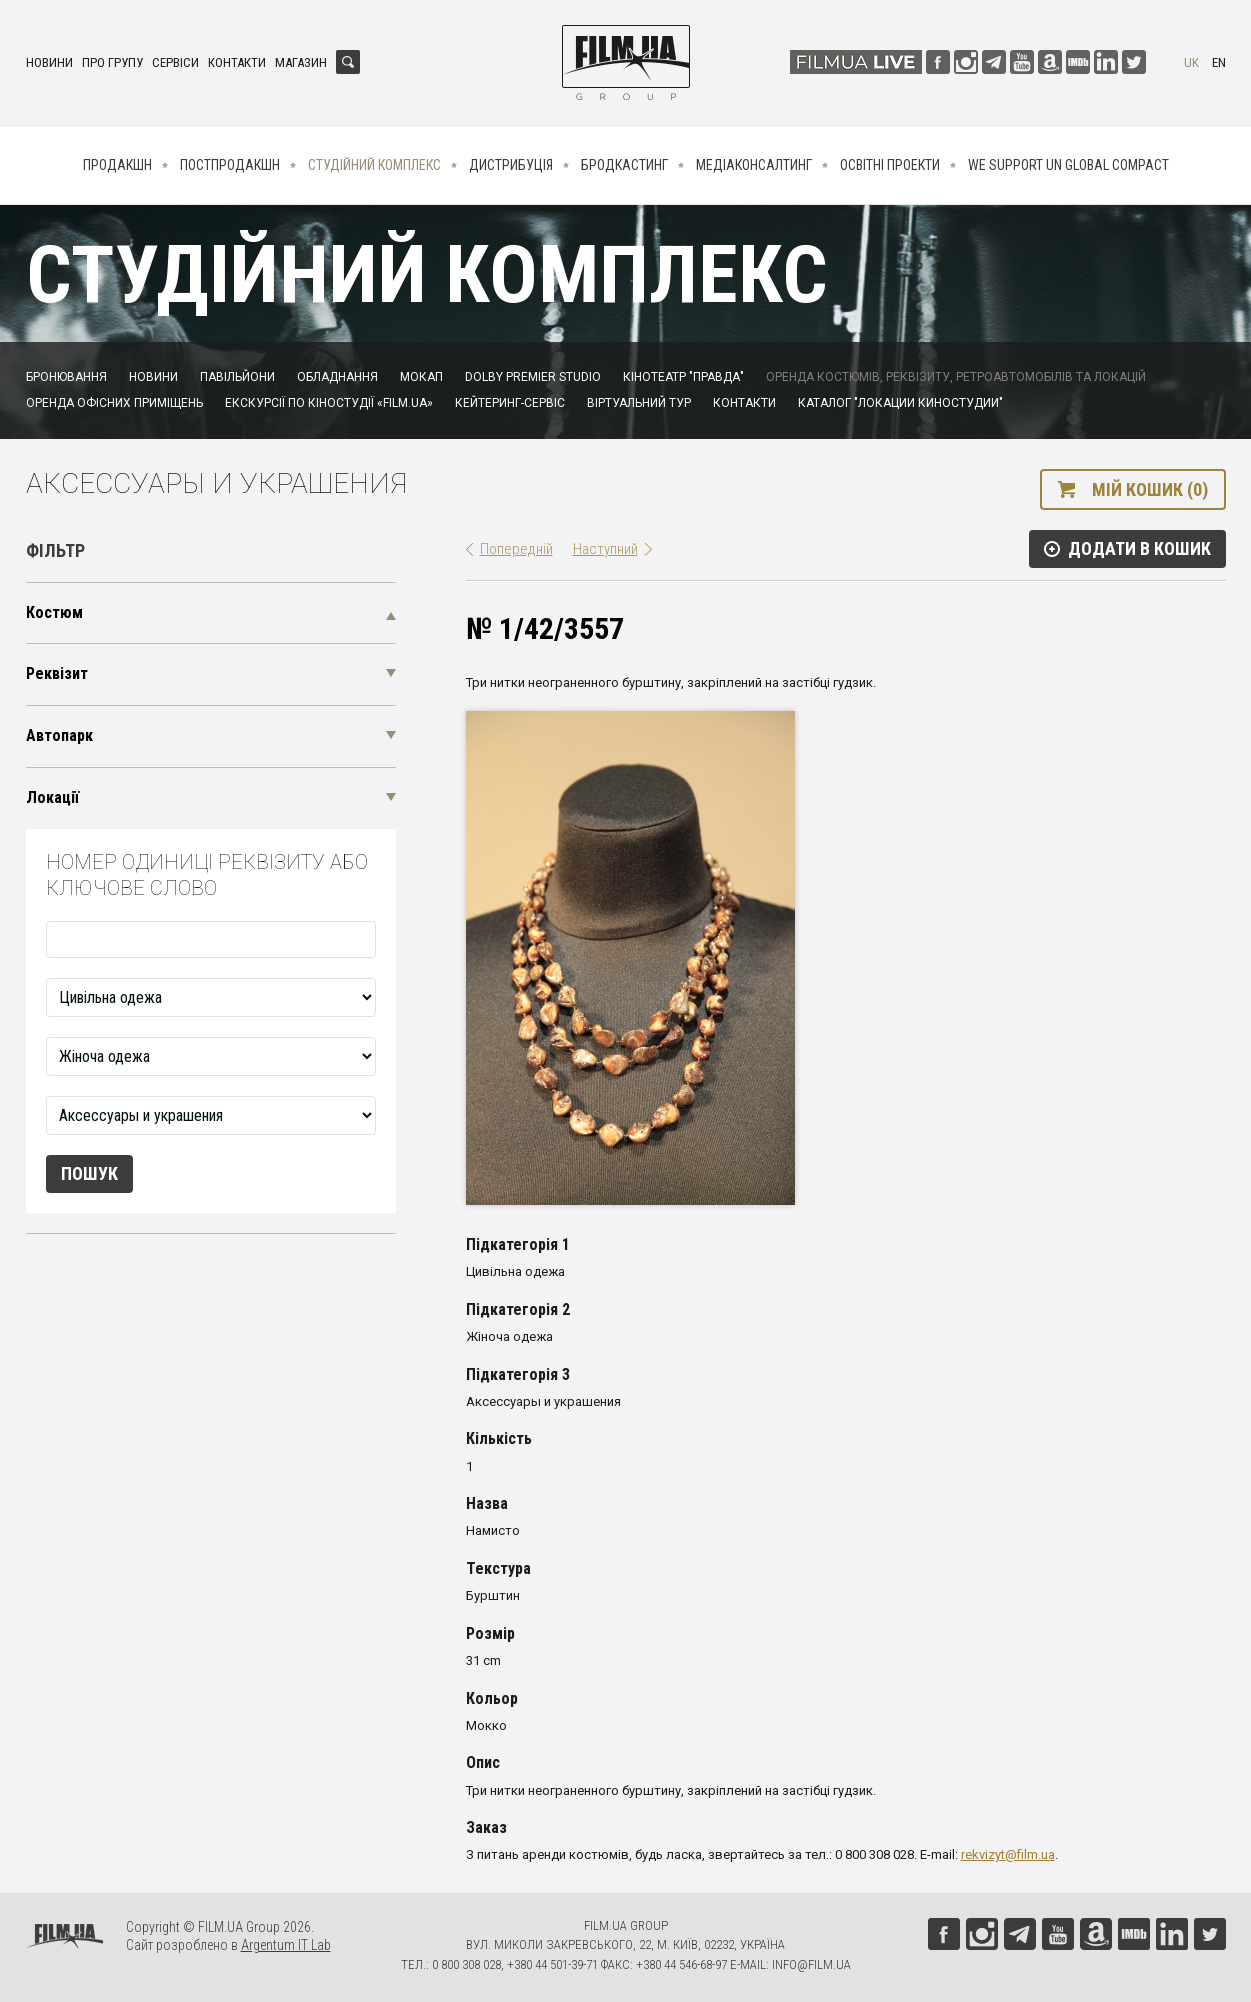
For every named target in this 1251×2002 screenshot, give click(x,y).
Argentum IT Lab (286, 1945)
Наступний (605, 549)
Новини (49, 62)
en (1219, 62)
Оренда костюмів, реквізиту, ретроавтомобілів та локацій (956, 377)
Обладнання (337, 377)
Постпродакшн (230, 165)
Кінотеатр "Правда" (683, 377)
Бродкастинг (624, 165)
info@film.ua (811, 1964)
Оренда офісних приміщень (114, 403)
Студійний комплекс (374, 165)
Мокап (421, 377)
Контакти (237, 62)
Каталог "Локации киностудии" (900, 403)
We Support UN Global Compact (1068, 165)
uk (1191, 62)
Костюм (54, 612)
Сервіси (175, 62)
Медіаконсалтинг (754, 165)
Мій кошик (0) (1150, 489)
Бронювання (66, 377)
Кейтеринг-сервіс (510, 403)
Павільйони (237, 377)
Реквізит (57, 673)
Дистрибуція (511, 165)
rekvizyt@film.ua (1008, 1854)
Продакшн (117, 165)
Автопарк (59, 735)
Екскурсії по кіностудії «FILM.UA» (329, 403)
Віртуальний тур (639, 403)
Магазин (301, 62)
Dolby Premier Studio (533, 377)
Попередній (516, 549)
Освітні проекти (890, 165)
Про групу (112, 62)
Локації (52, 797)
